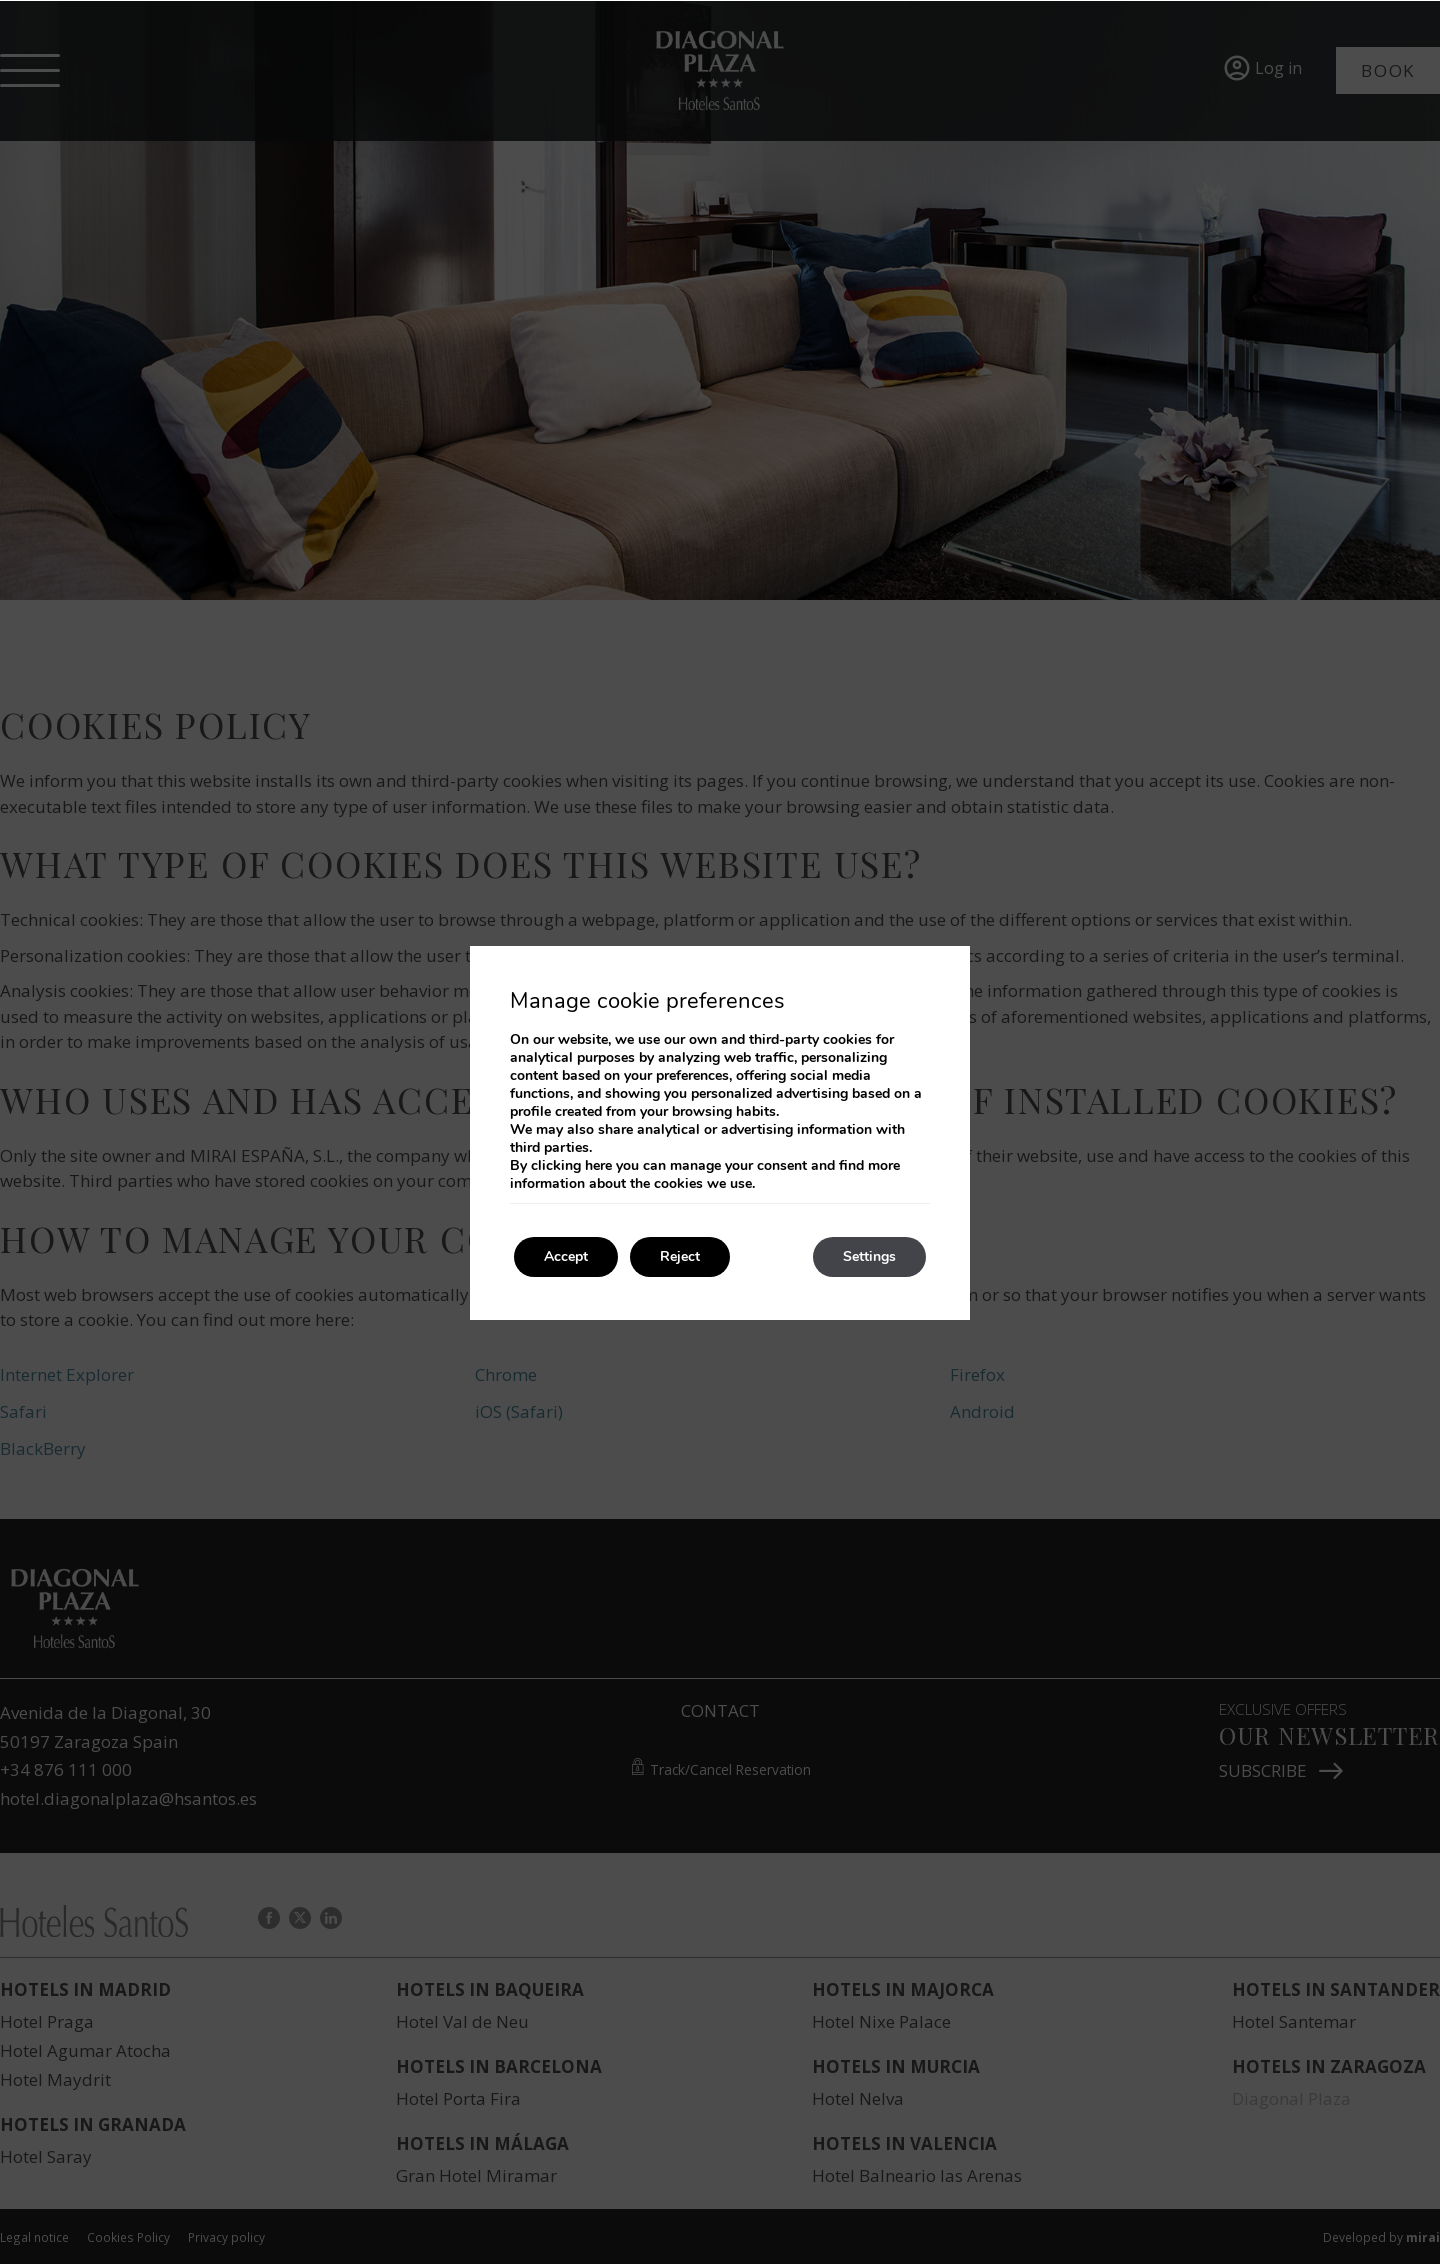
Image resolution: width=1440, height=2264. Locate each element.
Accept (566, 1256)
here (598, 1165)
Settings (869, 1256)
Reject (680, 1256)
